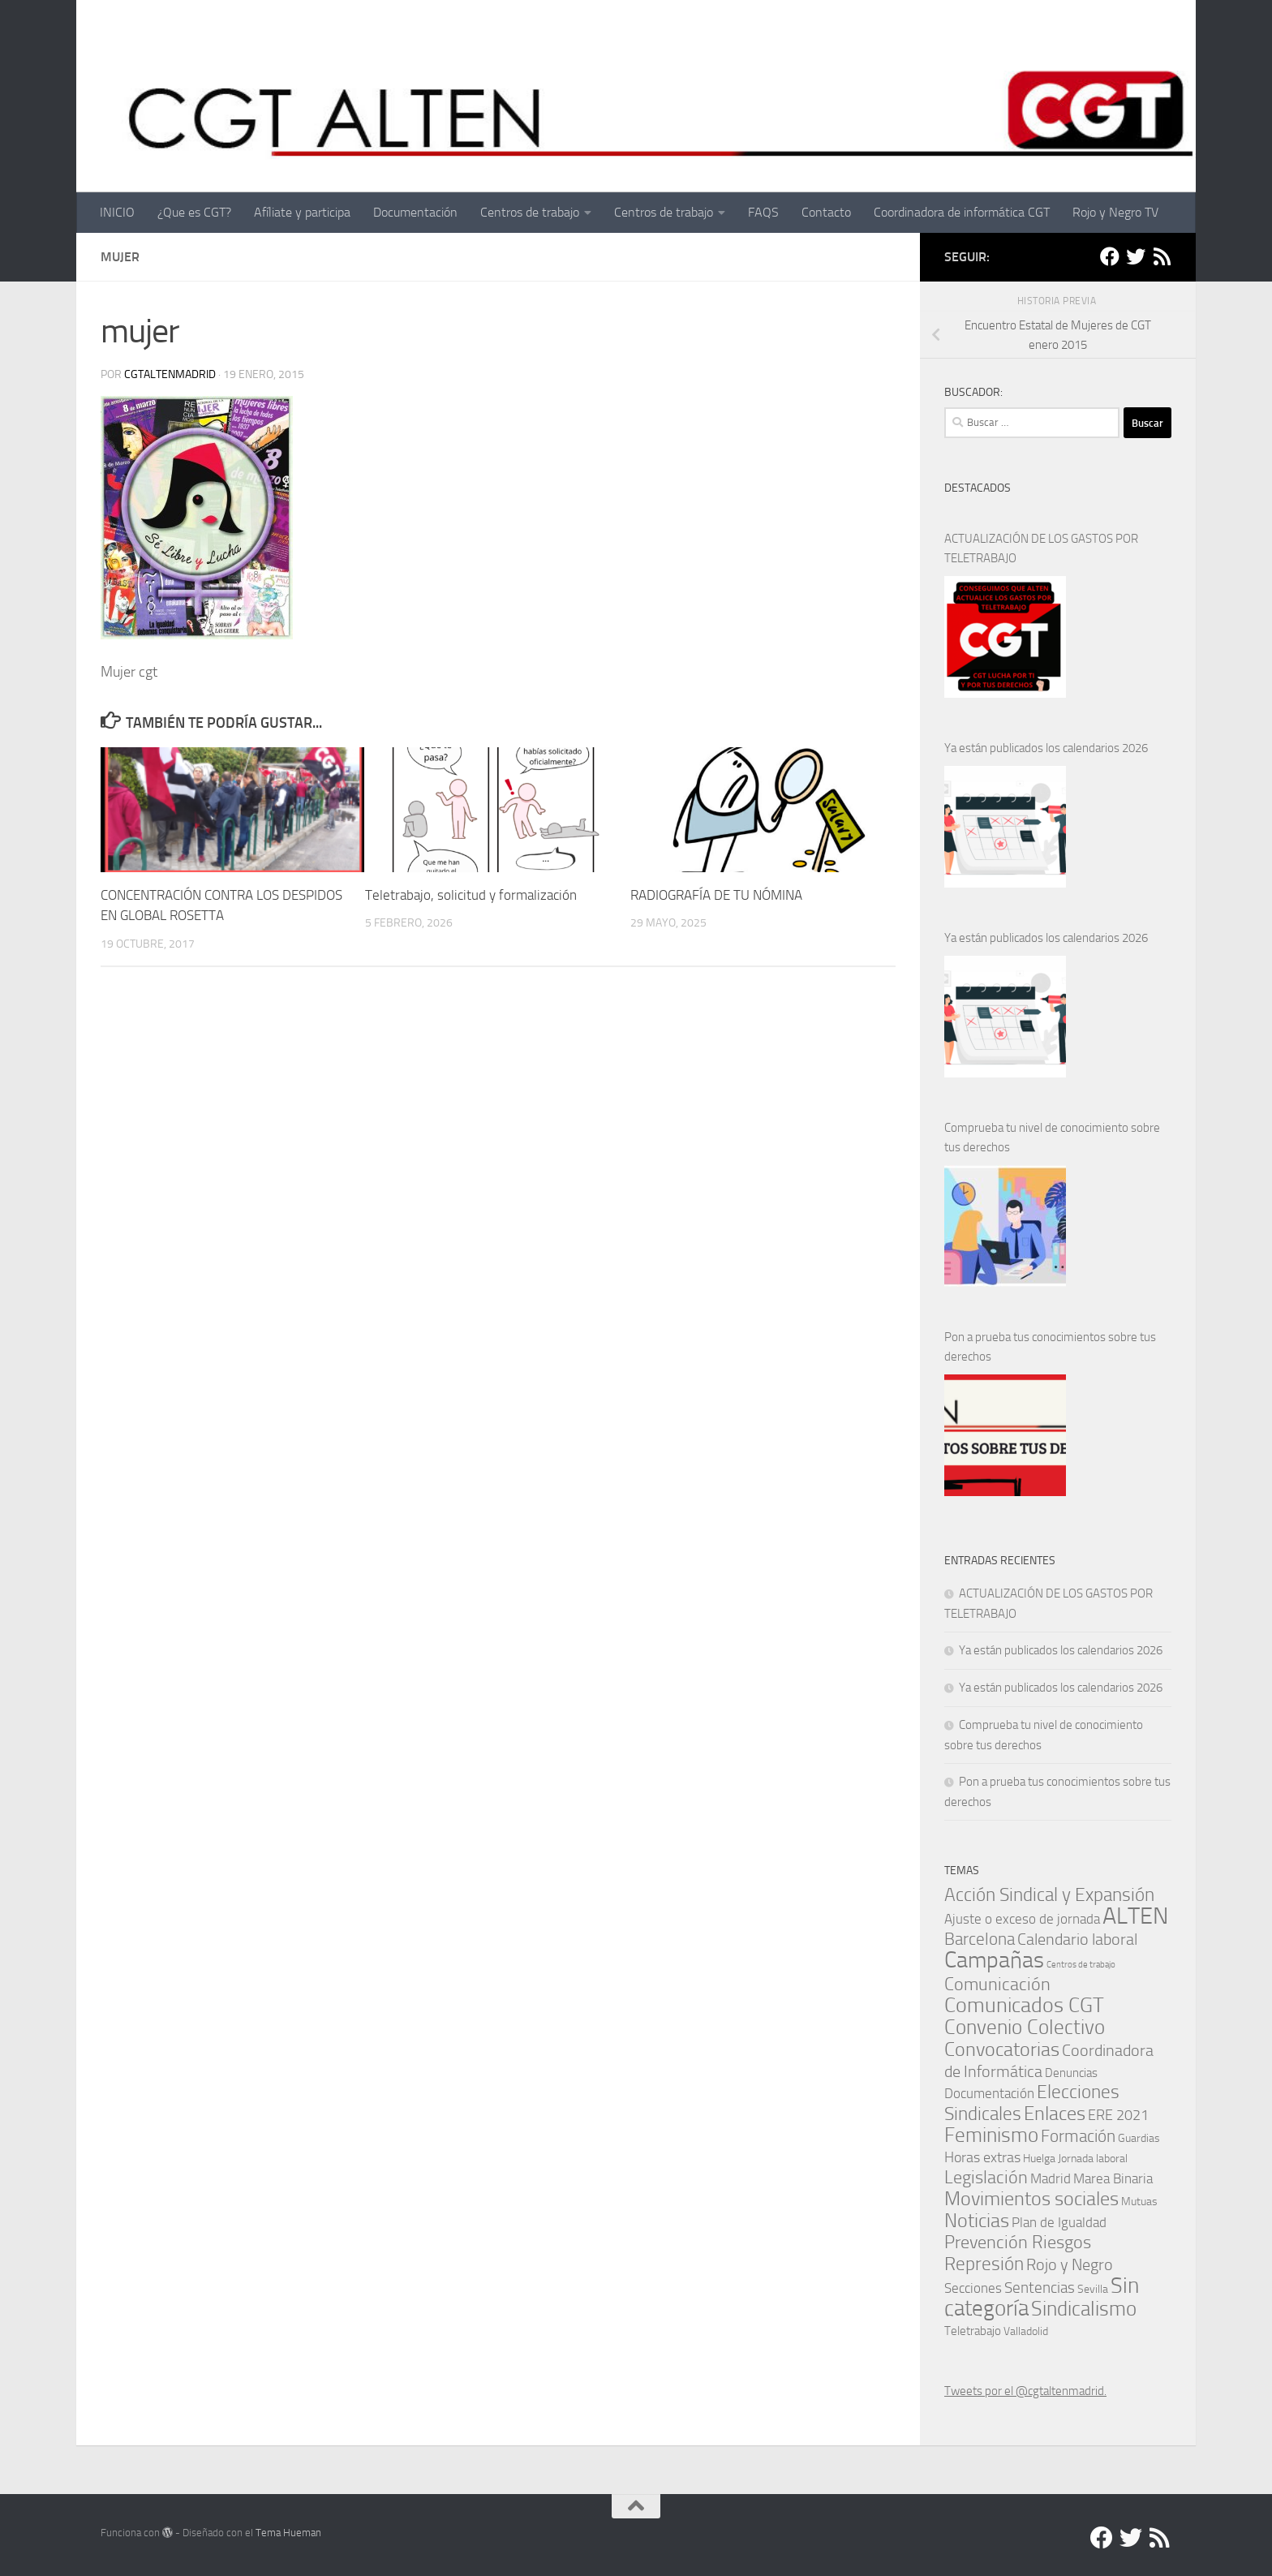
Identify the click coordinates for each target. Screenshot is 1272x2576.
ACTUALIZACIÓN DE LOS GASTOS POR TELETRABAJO (1041, 548)
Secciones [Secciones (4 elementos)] (973, 2288)
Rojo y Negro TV (1115, 212)
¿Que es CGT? (194, 212)
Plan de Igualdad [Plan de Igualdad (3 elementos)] (1059, 2222)
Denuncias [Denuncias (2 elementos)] (1071, 2073)
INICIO (117, 212)
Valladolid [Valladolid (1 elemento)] (1025, 2330)
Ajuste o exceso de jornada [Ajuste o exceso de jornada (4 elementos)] (1022, 1919)
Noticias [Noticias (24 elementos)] (976, 2220)
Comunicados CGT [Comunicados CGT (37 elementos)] (1024, 2005)
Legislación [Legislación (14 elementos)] (986, 2177)
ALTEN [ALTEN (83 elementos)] (1135, 1916)
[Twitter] (1135, 256)
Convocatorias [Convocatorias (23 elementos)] (1001, 2049)
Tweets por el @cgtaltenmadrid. (1025, 2391)
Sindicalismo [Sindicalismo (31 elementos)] (1084, 2308)
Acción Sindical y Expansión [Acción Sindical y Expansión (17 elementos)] (1049, 1895)
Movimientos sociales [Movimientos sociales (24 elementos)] (1031, 2198)
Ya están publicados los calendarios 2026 (1046, 748)
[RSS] (1161, 256)
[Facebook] (1109, 256)
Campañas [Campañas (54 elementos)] (994, 1959)
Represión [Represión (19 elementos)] (984, 2263)
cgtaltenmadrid (170, 374)
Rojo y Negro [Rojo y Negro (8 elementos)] (1069, 2265)
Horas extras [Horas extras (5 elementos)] (982, 2157)
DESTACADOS (977, 488)
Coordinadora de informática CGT (962, 212)
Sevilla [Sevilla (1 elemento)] (1092, 2288)
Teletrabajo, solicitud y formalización (471, 895)
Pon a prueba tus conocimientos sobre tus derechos (1050, 1347)
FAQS (763, 212)
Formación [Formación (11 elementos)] (1078, 2136)
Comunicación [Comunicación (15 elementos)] (997, 1984)
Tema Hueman (288, 2533)
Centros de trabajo (529, 212)
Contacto (826, 212)
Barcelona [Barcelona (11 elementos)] (979, 1939)
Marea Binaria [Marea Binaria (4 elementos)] (1113, 2178)
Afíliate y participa (302, 212)
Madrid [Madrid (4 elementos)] (1050, 2178)
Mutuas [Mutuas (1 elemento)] (1139, 2201)
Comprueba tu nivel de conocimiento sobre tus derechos (1052, 1137)
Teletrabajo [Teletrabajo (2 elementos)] (972, 2331)
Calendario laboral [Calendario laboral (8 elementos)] (1077, 1939)
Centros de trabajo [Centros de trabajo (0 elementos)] (1080, 1964)
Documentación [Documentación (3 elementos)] (989, 2093)
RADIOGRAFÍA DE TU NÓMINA (716, 895)
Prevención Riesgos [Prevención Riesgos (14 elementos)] (1017, 2242)
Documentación (415, 212)
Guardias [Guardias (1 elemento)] (1139, 2137)
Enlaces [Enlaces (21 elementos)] (1054, 2113)
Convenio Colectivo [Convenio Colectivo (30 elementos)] (1024, 2027)
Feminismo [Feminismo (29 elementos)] (991, 2135)
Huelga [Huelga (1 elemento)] (1039, 2158)
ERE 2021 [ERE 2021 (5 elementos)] (1118, 2115)
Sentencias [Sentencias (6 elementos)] (1039, 2287)
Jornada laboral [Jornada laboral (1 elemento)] (1093, 2158)
